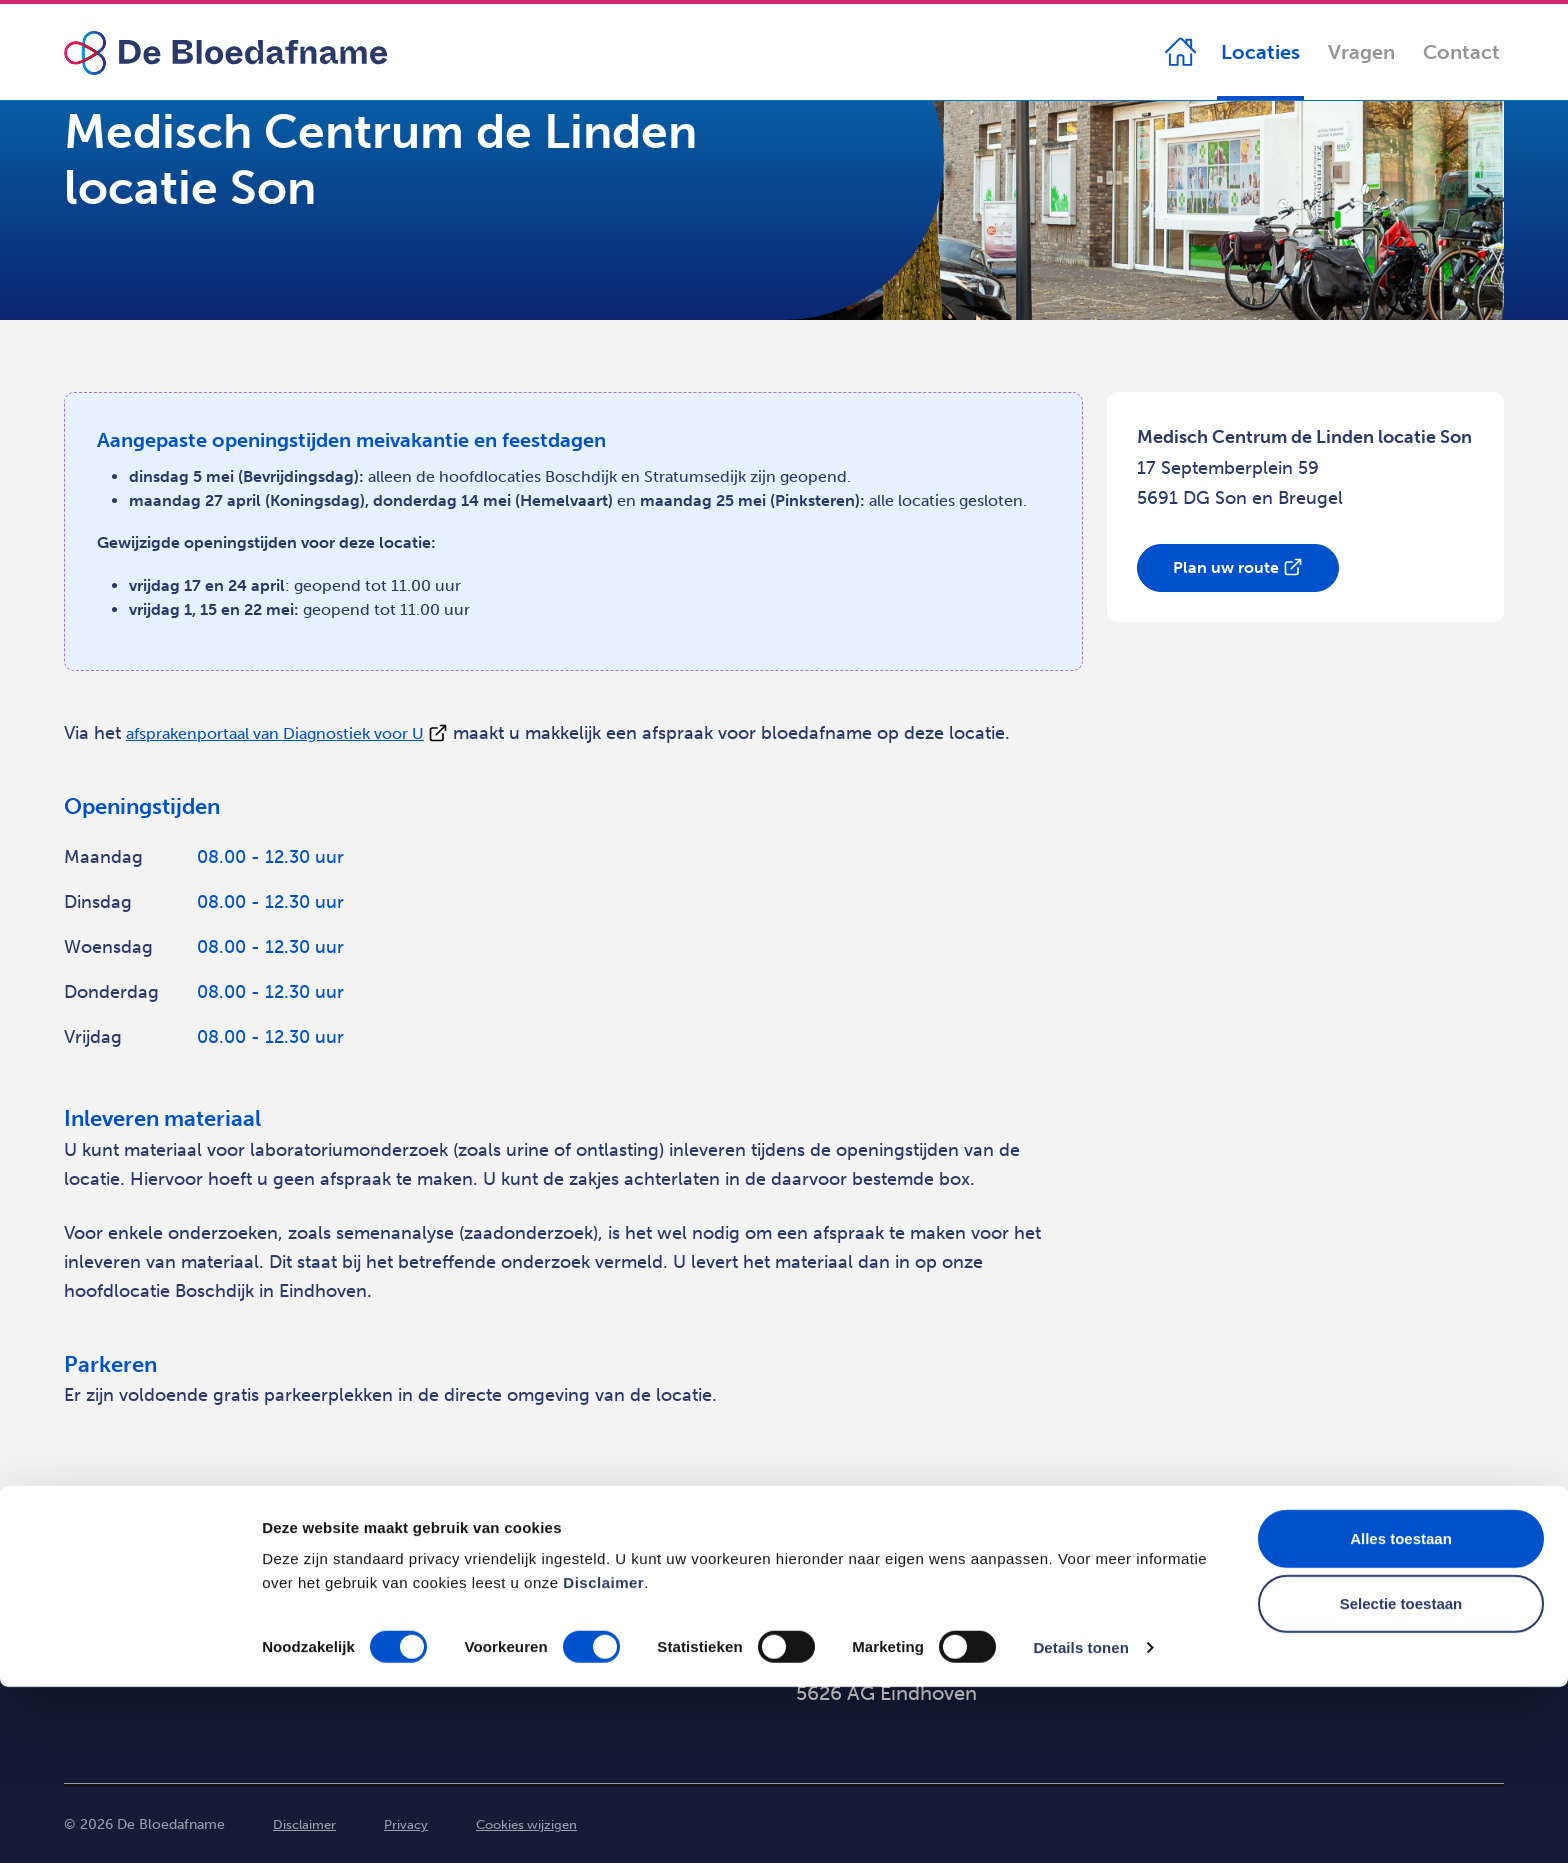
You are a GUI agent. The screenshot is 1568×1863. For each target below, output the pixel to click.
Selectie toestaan (1401, 1780)
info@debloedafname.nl (1286, 1655)
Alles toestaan (1401, 1714)
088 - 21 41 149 (1248, 1617)
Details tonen (1080, 1823)
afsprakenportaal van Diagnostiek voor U (296, 733)
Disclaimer (603, 1758)
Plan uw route (1226, 567)
